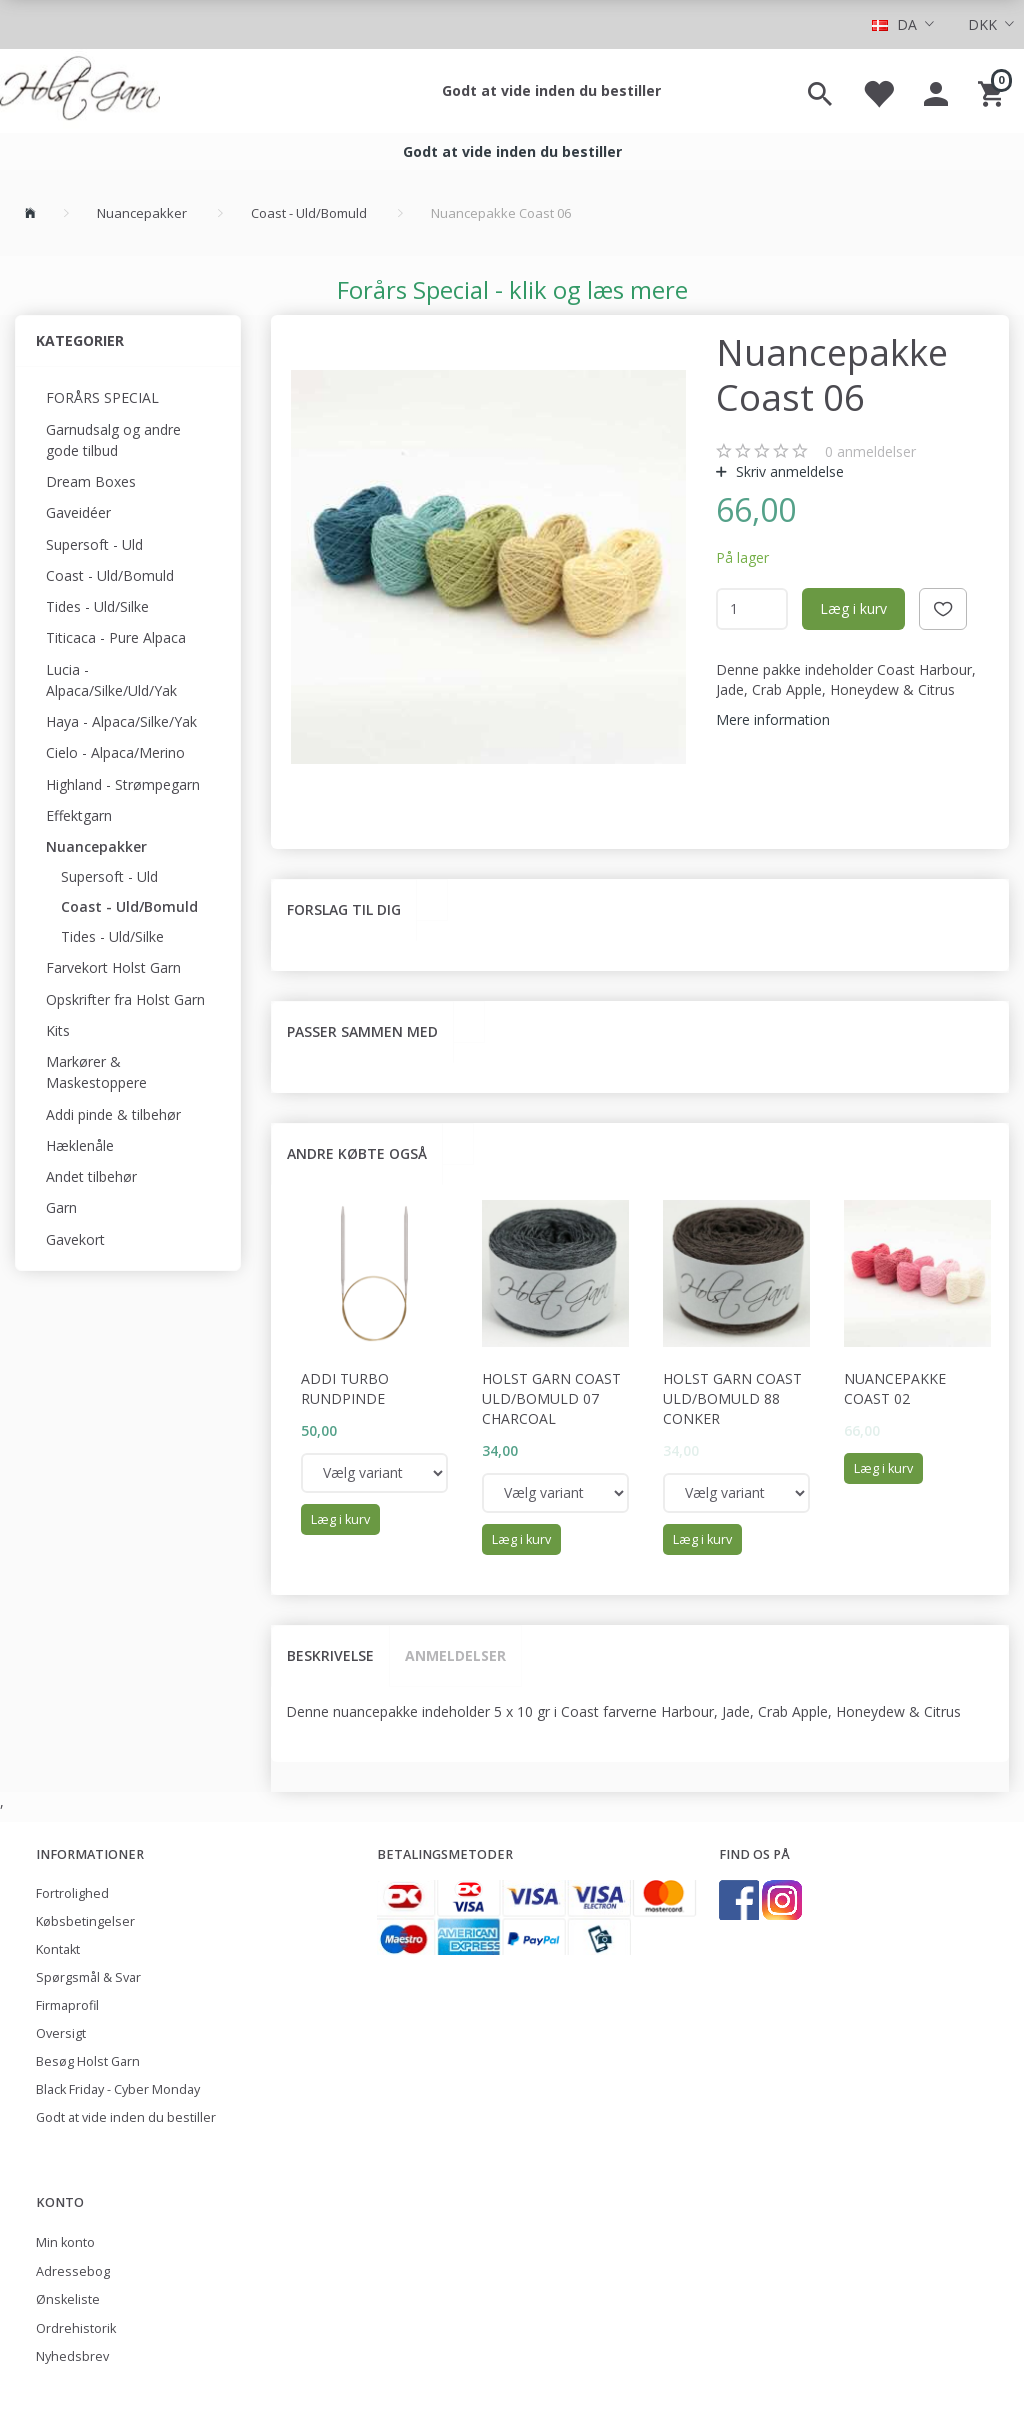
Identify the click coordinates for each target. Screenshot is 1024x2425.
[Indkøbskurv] (993, 91)
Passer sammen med (362, 1031)
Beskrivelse (330, 1655)
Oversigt (61, 2033)
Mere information (773, 719)
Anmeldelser (455, 1655)
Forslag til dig (344, 909)
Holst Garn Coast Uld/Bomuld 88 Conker (732, 1398)
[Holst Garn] (80, 91)
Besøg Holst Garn (88, 2061)
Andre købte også (357, 1153)
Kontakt (58, 1949)
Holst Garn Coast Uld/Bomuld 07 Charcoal (551, 1398)
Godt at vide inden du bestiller (551, 90)
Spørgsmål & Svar (88, 1977)
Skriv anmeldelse (788, 471)
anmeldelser (870, 451)
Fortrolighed (72, 1893)
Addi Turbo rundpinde (345, 1388)
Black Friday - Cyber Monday (118, 2089)
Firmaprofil (67, 2005)
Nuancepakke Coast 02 (895, 1388)
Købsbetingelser (85, 1921)
